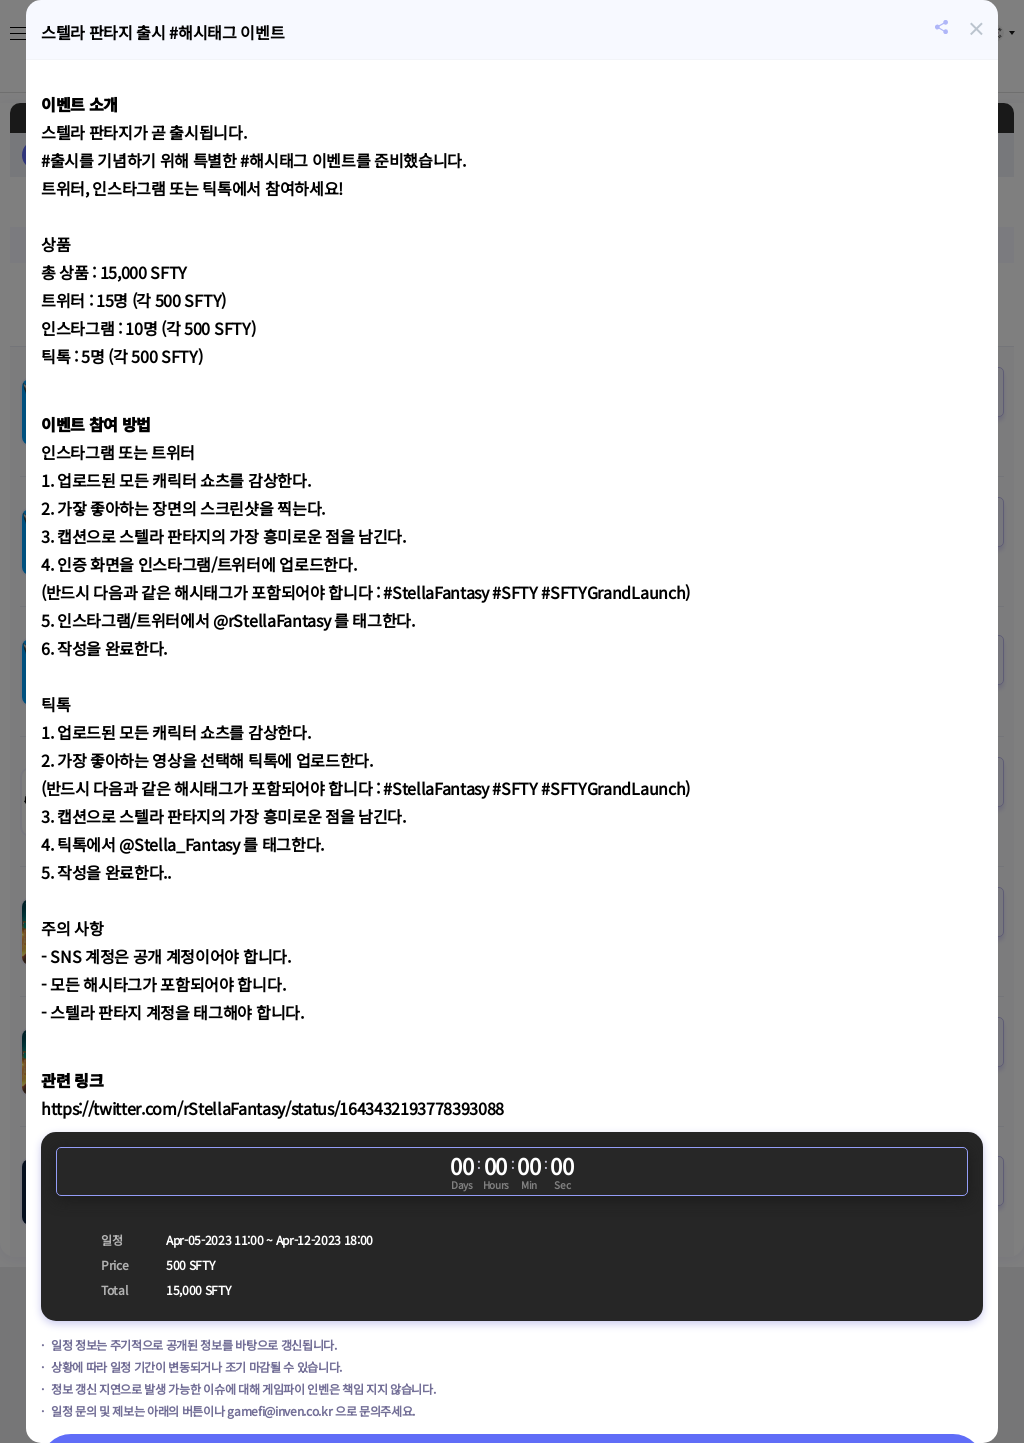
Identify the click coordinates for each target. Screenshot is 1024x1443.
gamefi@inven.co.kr (279, 1410)
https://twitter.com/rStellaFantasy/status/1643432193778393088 (272, 1108)
